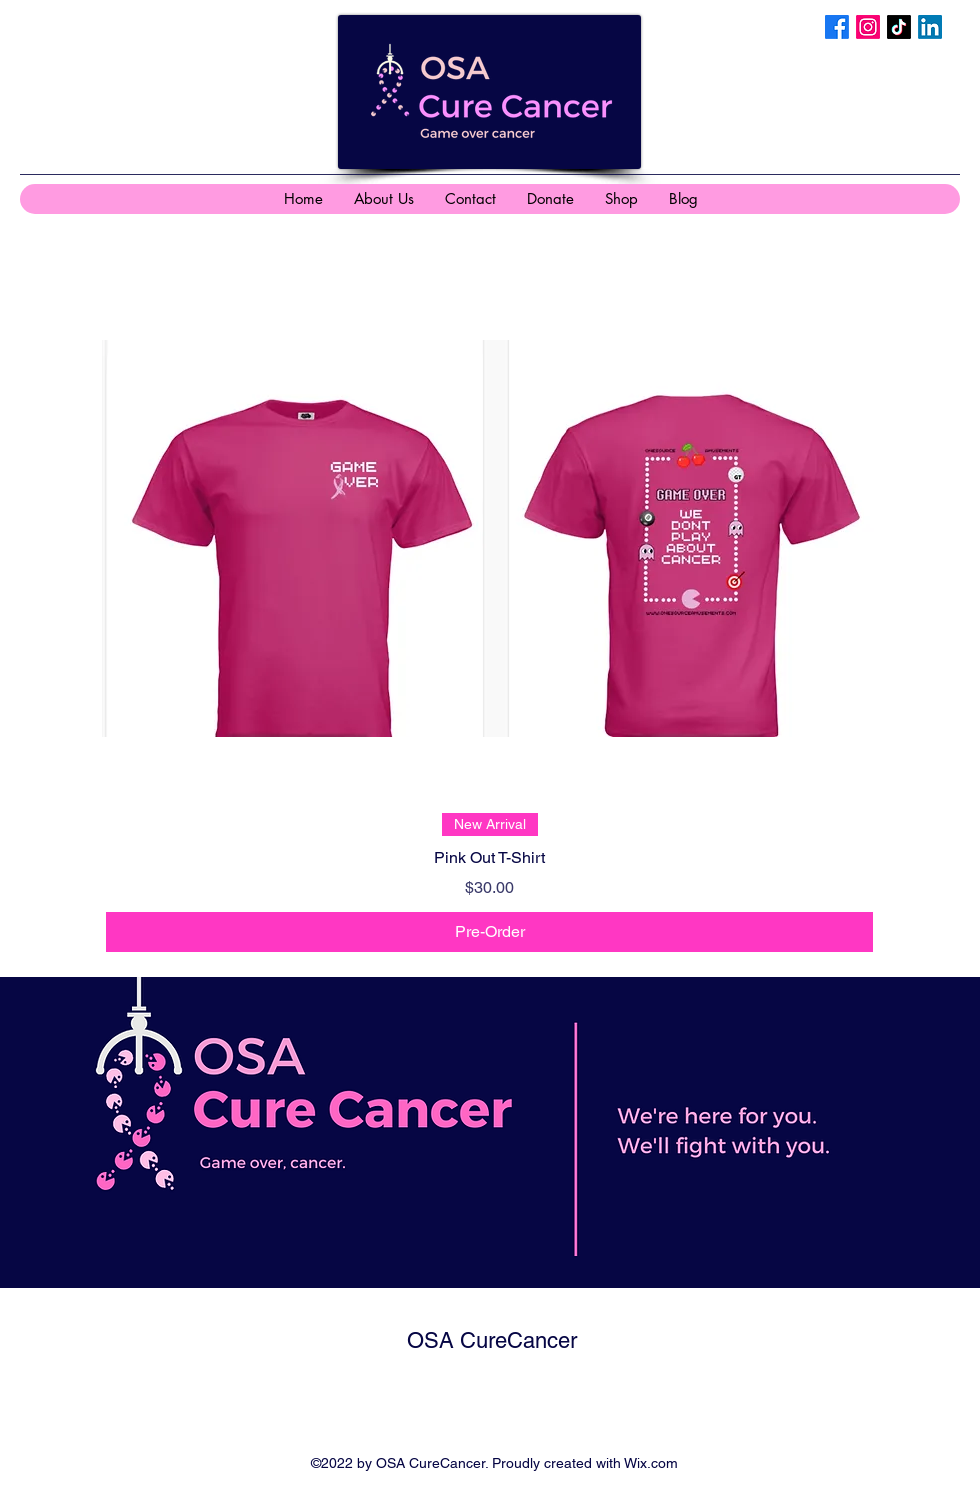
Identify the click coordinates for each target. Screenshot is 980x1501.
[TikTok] (899, 27)
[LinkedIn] (930, 27)
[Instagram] (868, 27)
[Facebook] (837, 27)
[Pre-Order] (489, 932)
